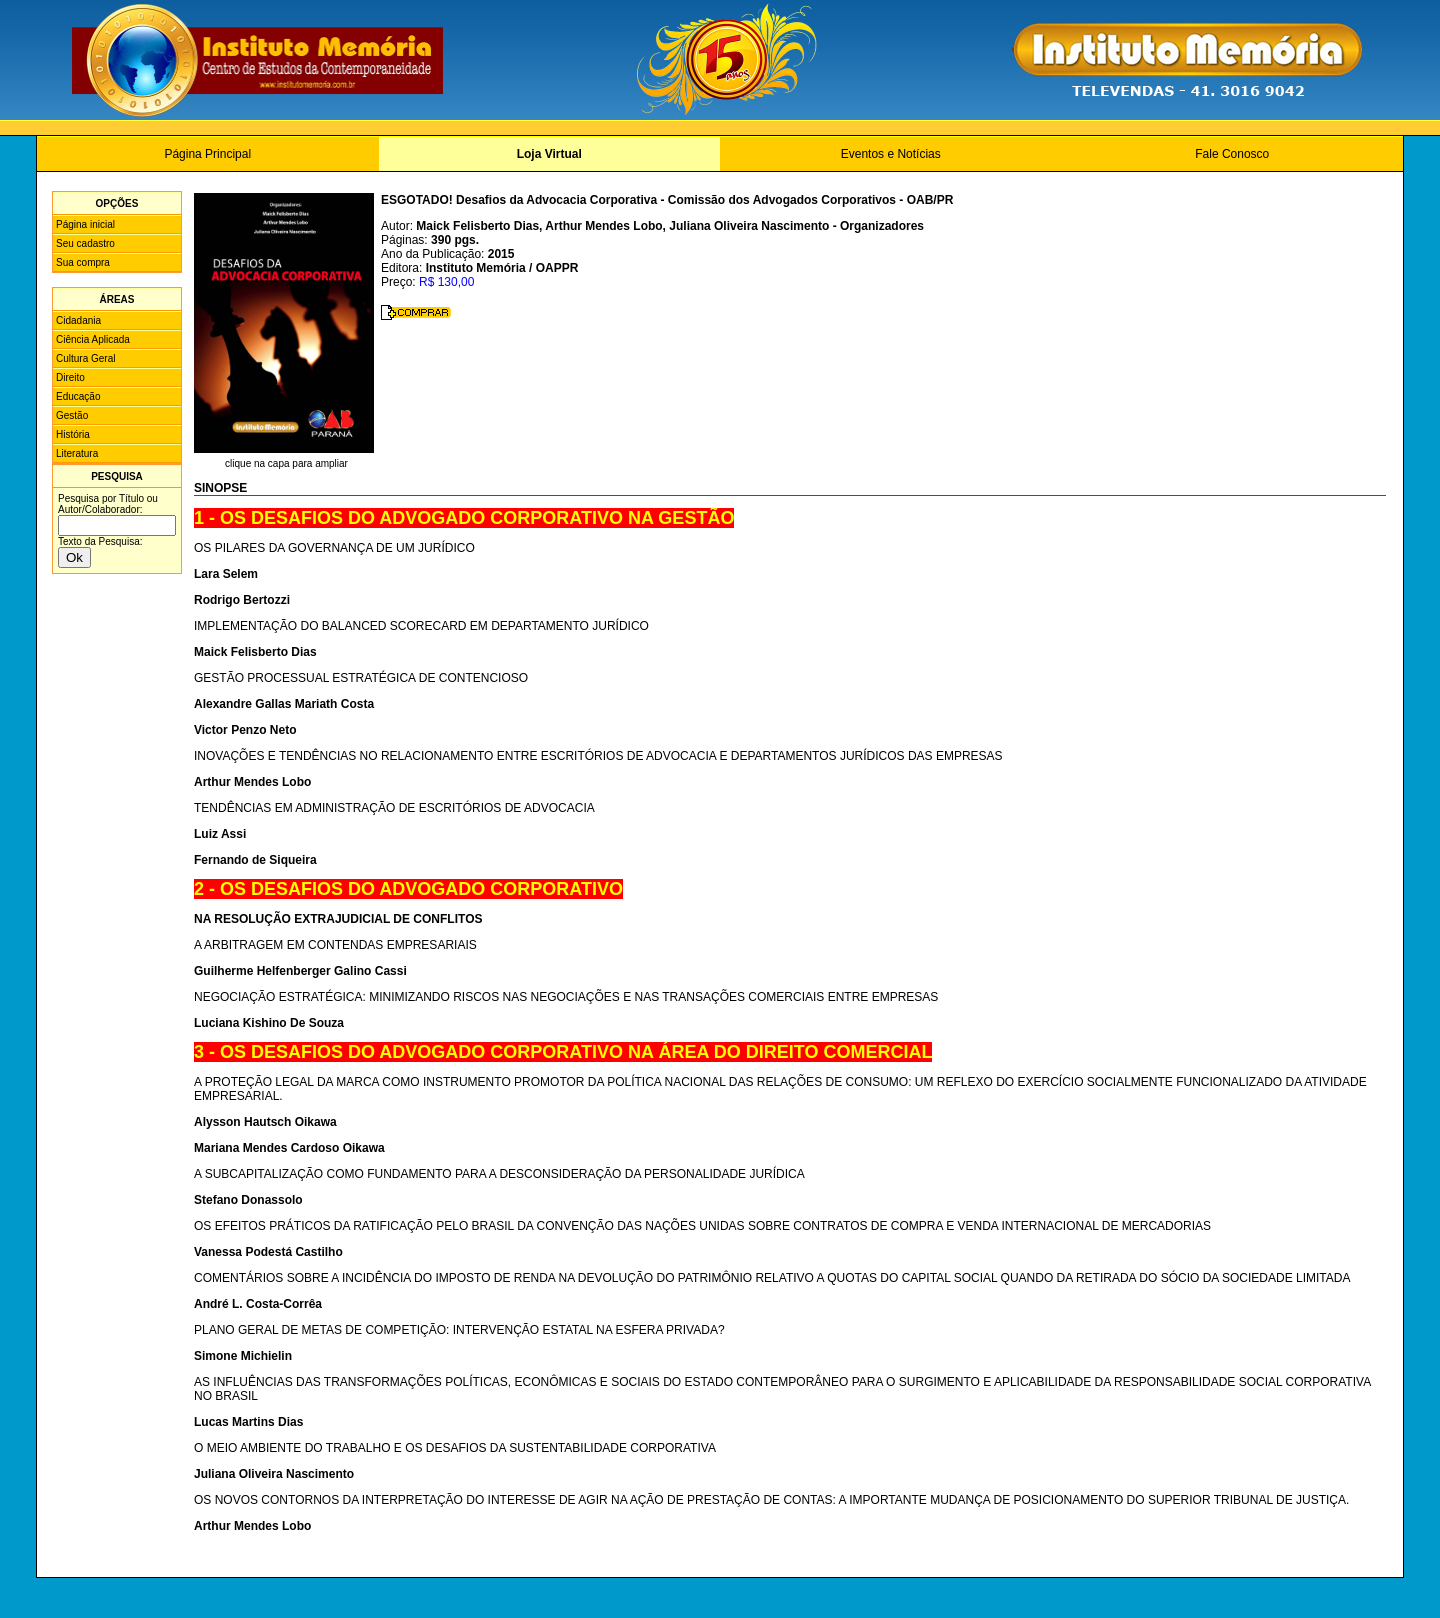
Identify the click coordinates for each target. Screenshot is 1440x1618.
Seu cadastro (85, 243)
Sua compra (83, 262)
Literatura (77, 453)
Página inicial (85, 224)
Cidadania (78, 320)
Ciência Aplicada (93, 339)
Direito (70, 377)
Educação (78, 396)
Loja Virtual (549, 154)
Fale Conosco (1232, 154)
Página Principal (207, 154)
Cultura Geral (85, 358)
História (73, 434)
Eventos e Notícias (891, 154)
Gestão (72, 415)
